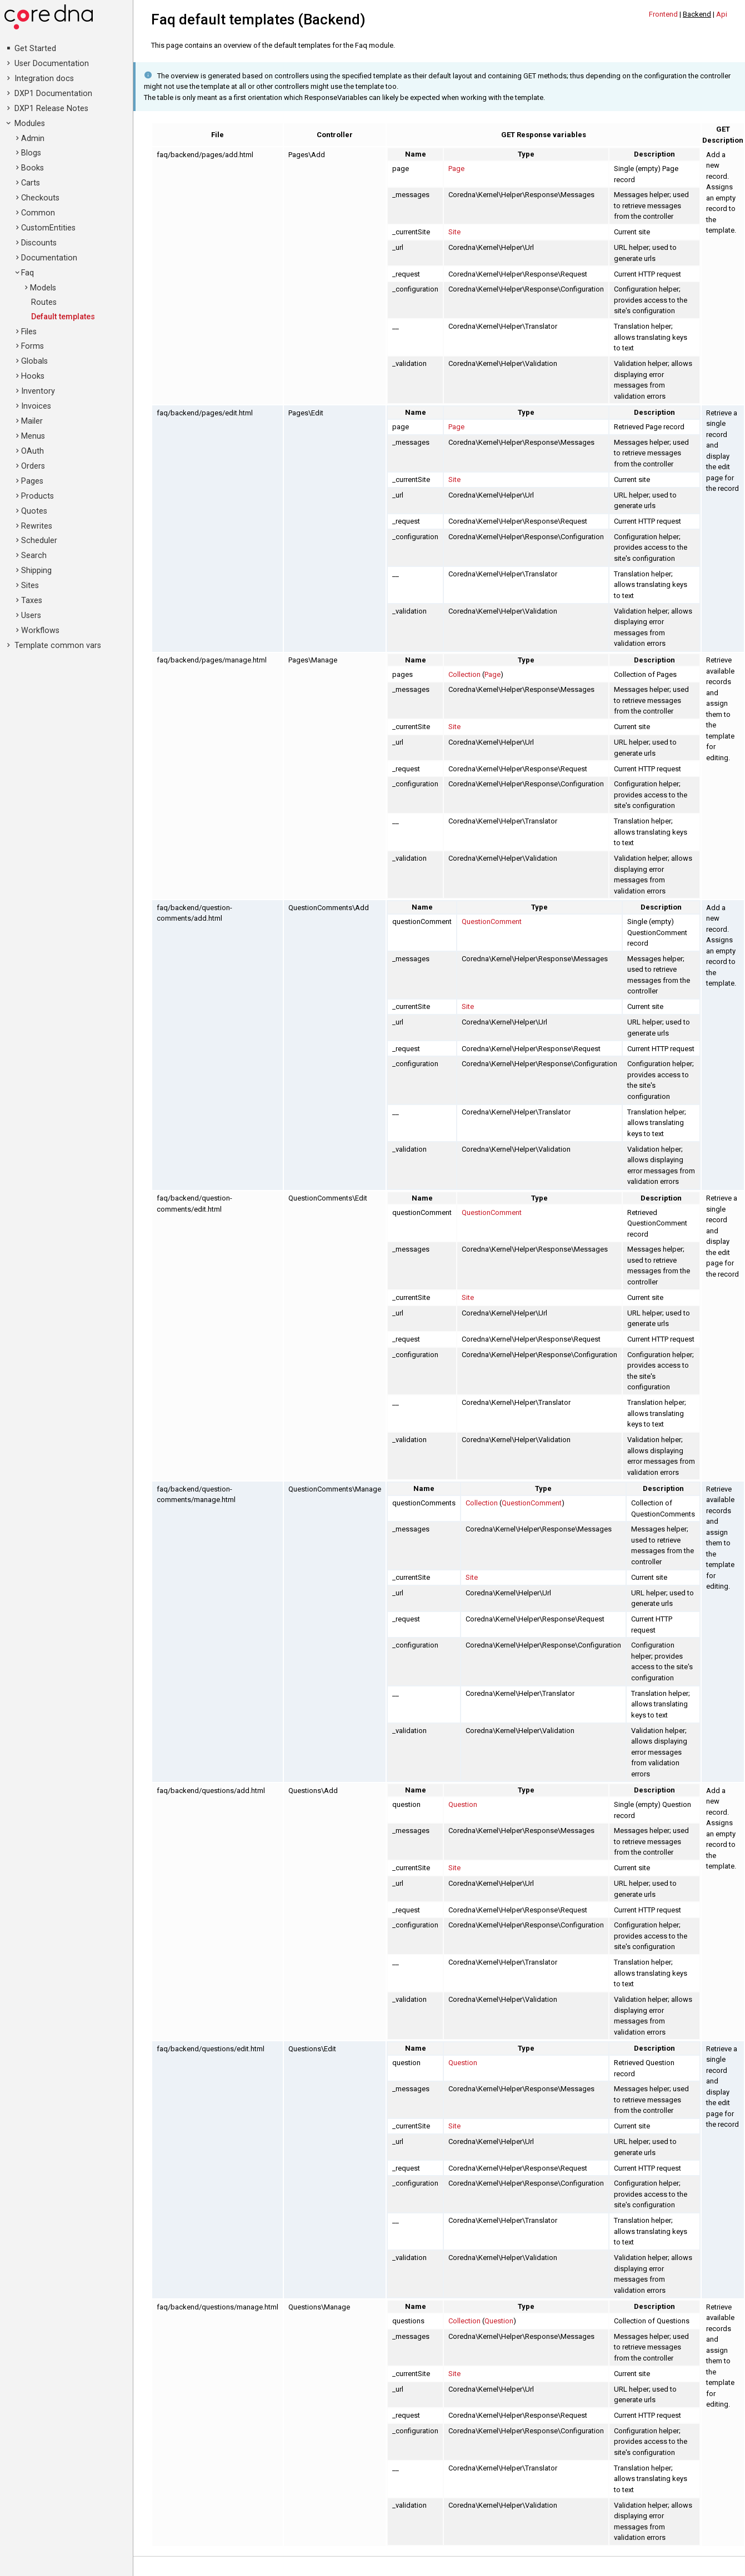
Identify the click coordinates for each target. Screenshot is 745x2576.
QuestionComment (492, 921)
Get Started (35, 48)
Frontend (663, 14)
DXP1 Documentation (53, 93)
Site (454, 232)
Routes (44, 302)
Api (721, 14)
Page (456, 168)
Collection (464, 674)
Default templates (63, 317)
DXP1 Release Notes (51, 108)
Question (462, 1804)
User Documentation (51, 63)
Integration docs (44, 78)
